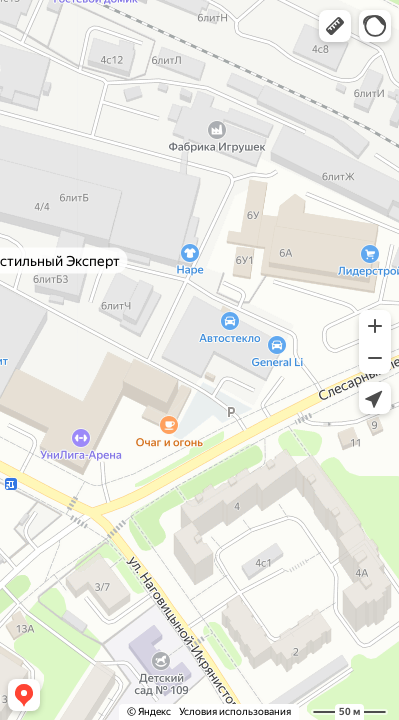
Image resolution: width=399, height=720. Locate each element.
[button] (335, 26)
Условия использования (235, 711)
